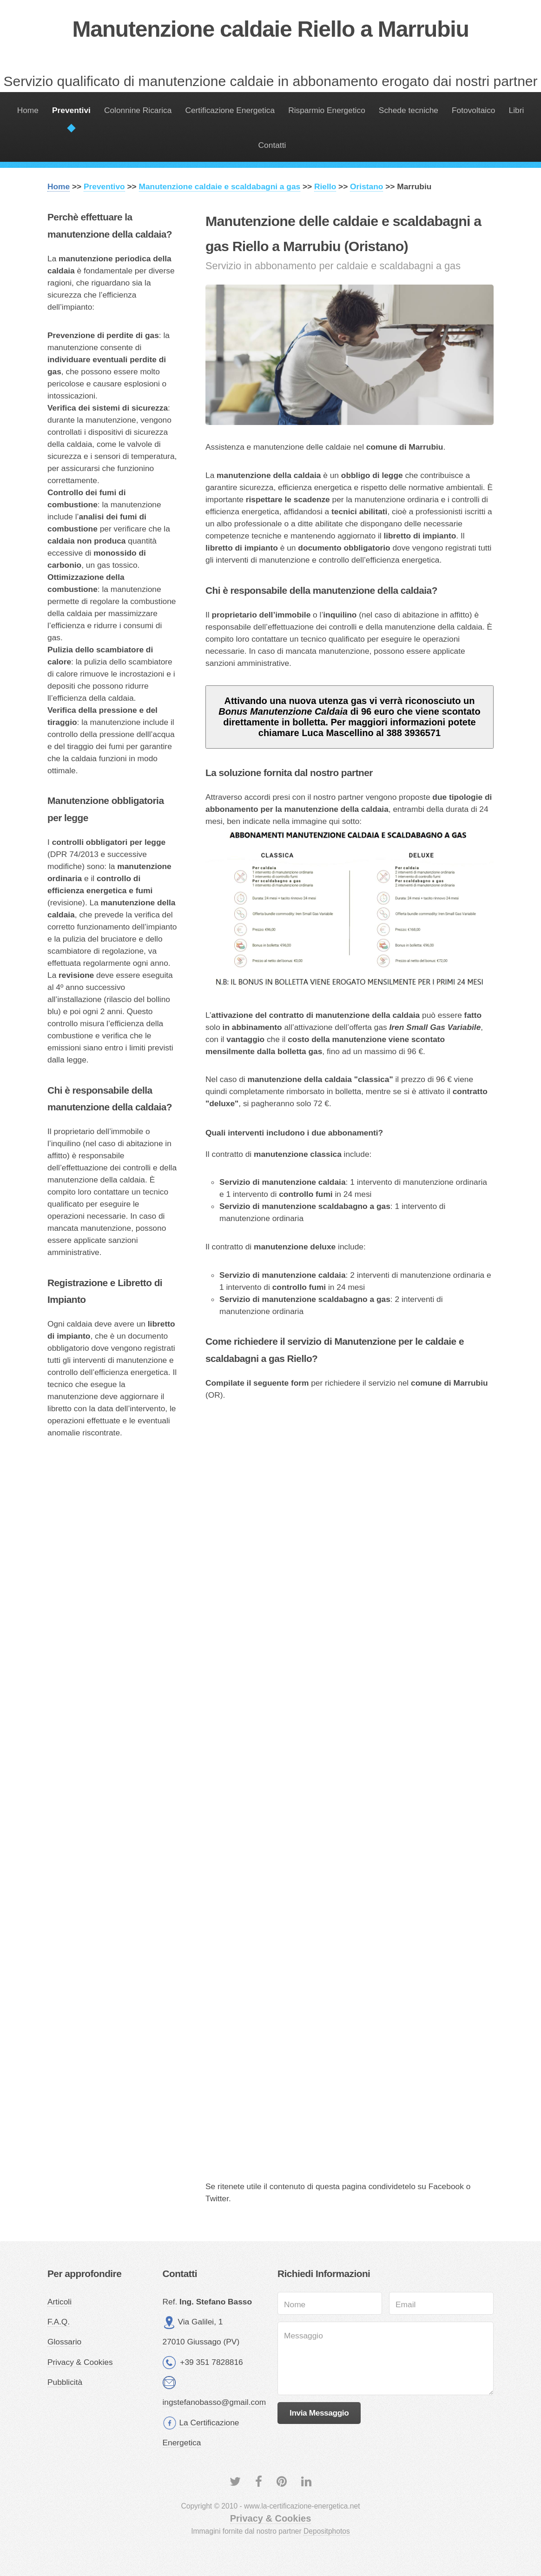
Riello (325, 186)
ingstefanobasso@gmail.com (214, 2402)
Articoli (59, 2301)
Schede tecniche (408, 110)
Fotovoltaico (473, 110)
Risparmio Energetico (326, 110)
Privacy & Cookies (80, 2362)
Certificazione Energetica (230, 110)
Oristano (366, 186)
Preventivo (104, 186)
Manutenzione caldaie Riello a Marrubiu (270, 29)
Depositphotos (326, 2531)
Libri (516, 110)
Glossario (64, 2341)
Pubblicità (64, 2382)
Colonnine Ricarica (138, 110)
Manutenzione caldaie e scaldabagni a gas (220, 186)
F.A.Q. (58, 2321)
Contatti (272, 145)
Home (28, 110)
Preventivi (71, 110)
